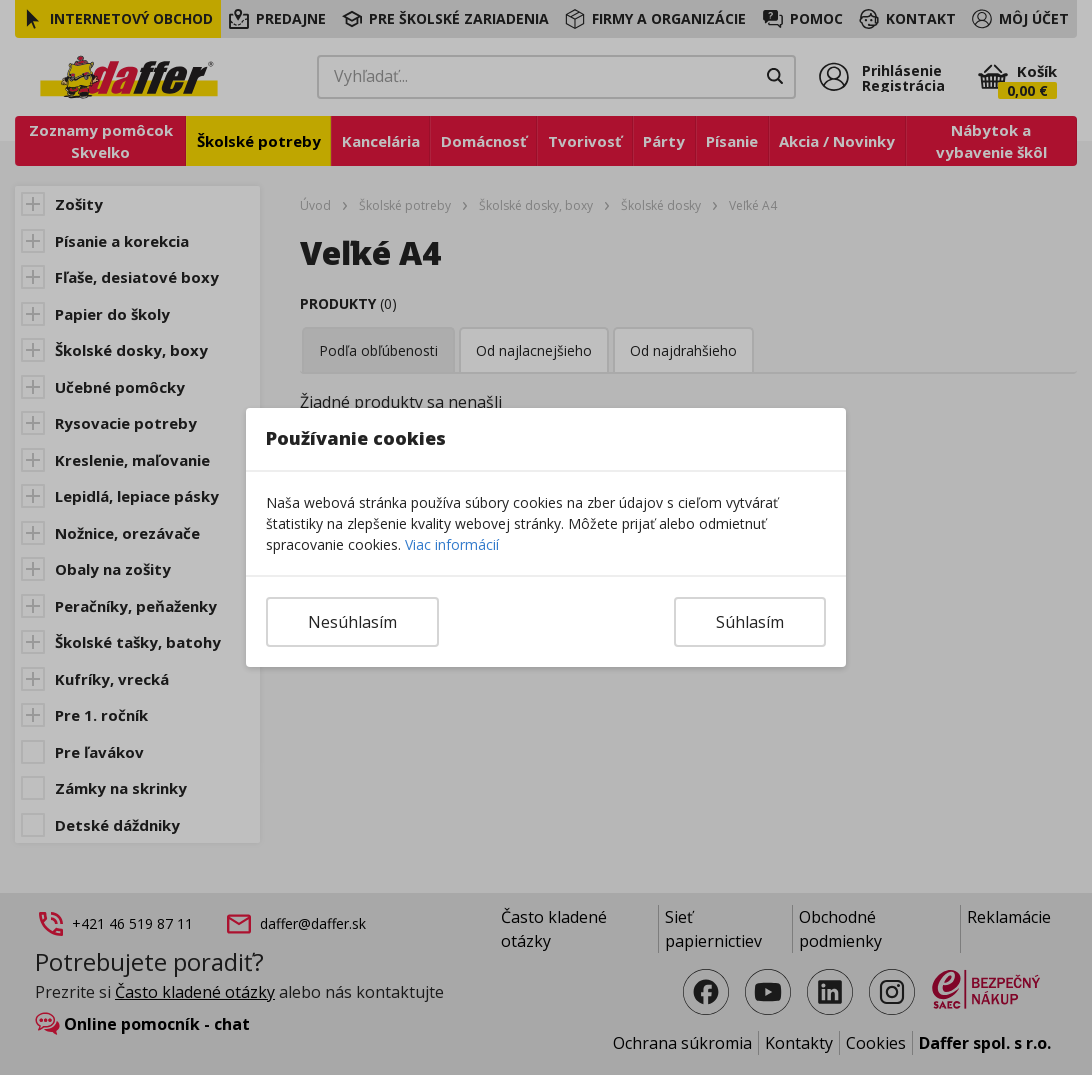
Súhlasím (750, 622)
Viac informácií (452, 544)
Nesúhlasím (352, 622)
